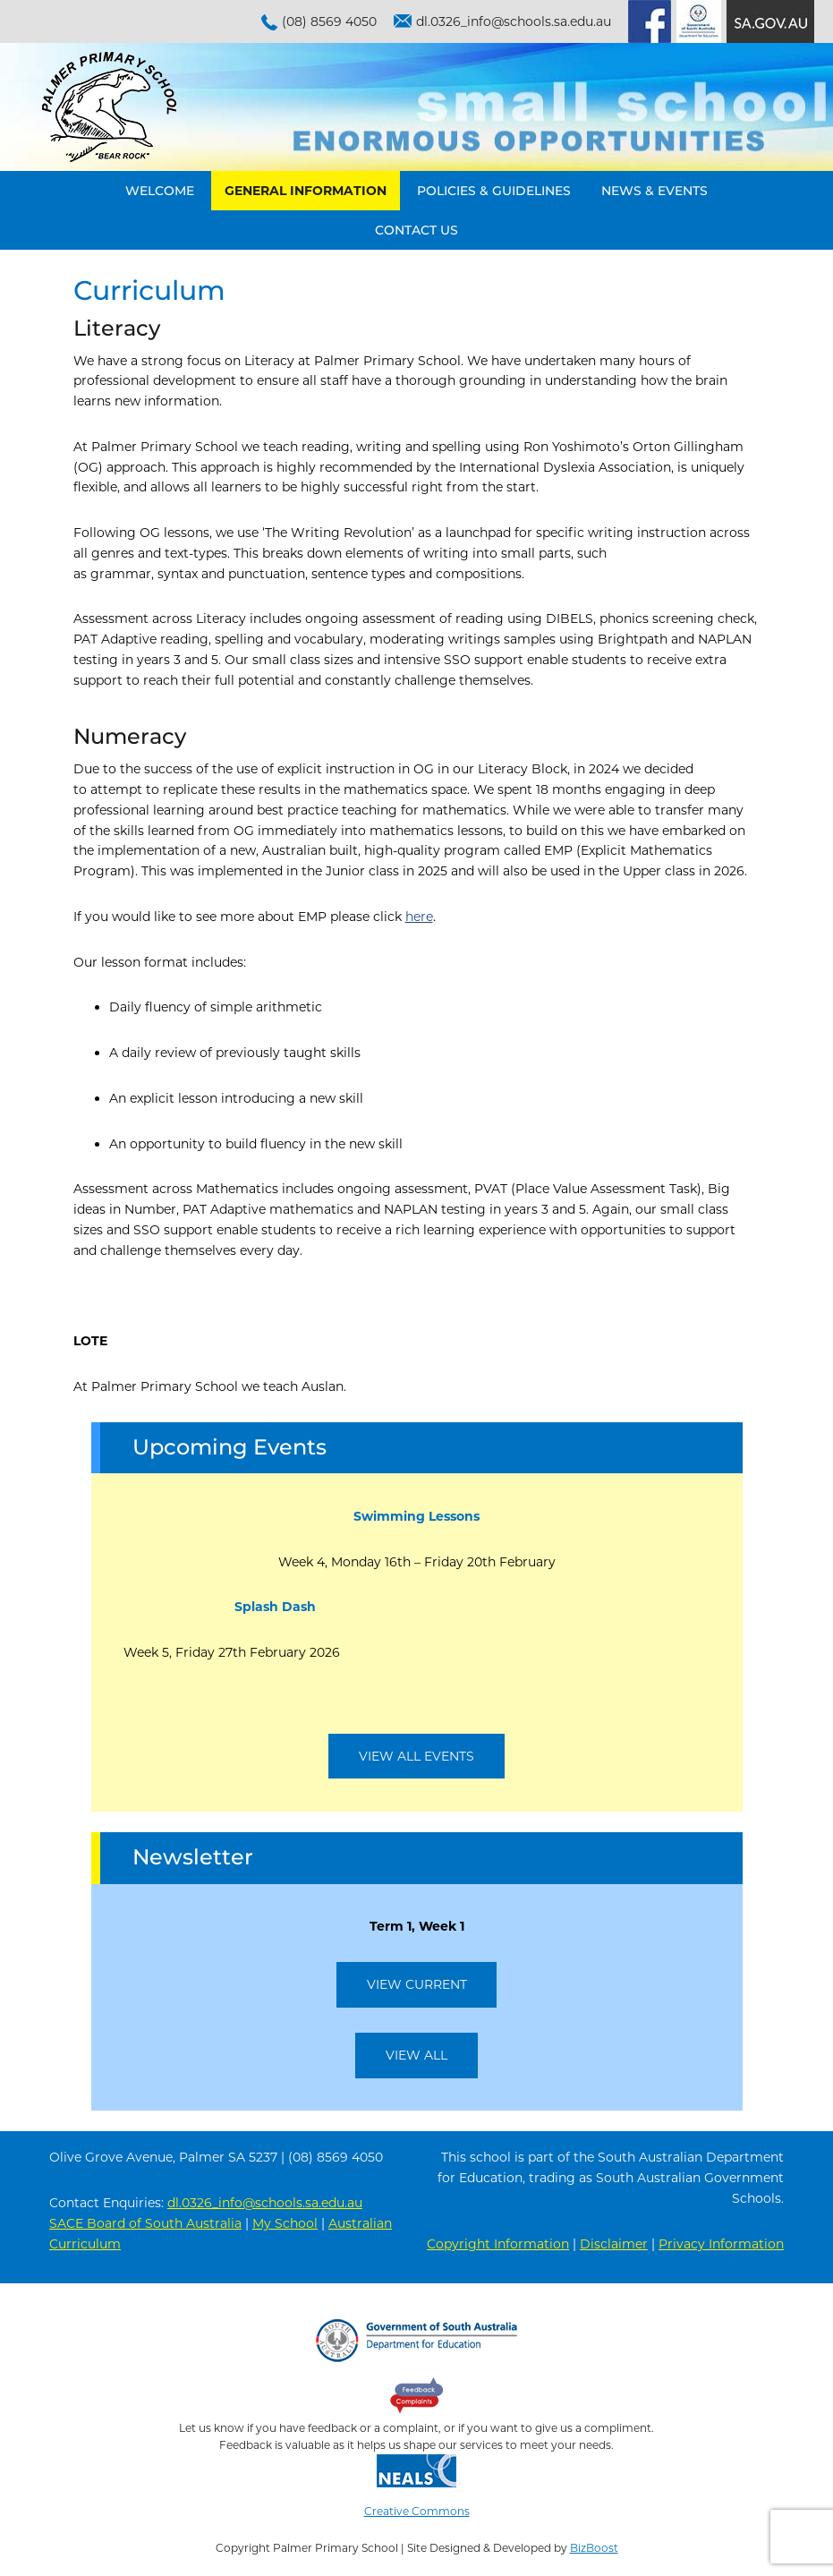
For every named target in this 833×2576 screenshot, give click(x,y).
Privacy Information (721, 2244)
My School (285, 2223)
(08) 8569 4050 (329, 21)
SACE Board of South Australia (145, 2223)
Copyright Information (498, 2244)
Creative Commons (417, 2511)
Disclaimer (614, 2244)
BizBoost (594, 2548)
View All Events (416, 1756)
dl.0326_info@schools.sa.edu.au (513, 21)
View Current (417, 1984)
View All (416, 2055)
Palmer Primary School (109, 107)
